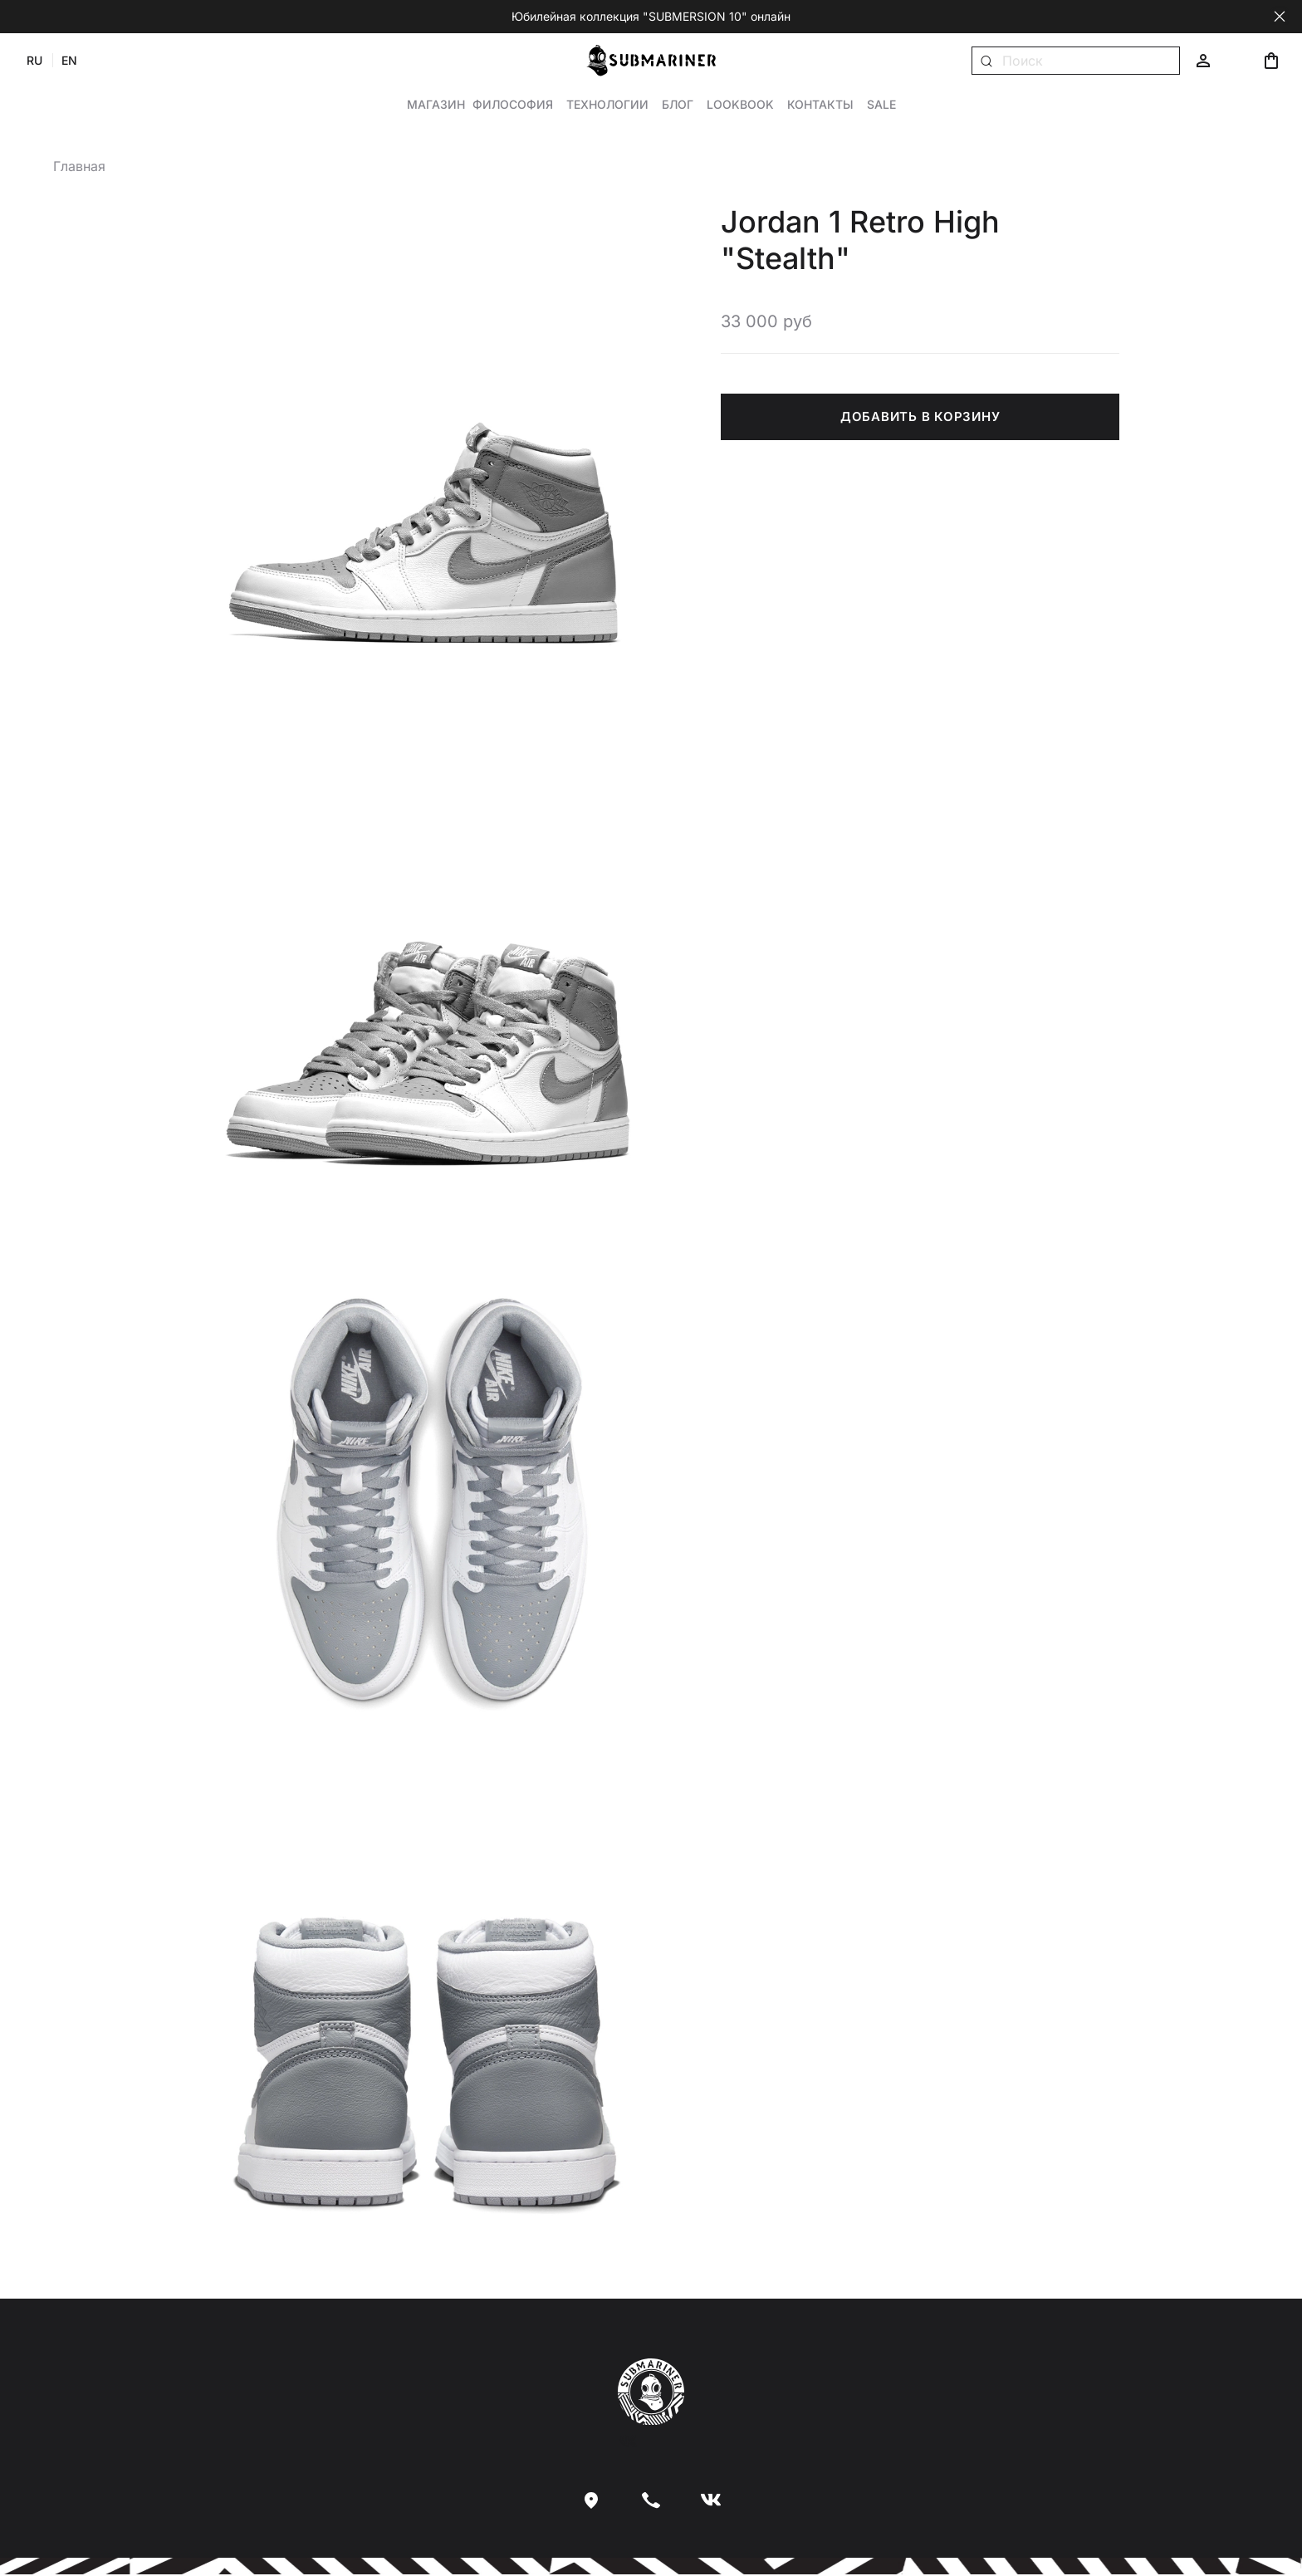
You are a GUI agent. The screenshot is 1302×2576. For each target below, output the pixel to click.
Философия (512, 105)
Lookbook (740, 105)
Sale (881, 105)
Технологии (607, 105)
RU (38, 61)
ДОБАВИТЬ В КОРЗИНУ (920, 417)
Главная (79, 167)
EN (73, 61)
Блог (677, 105)
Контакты (820, 105)
